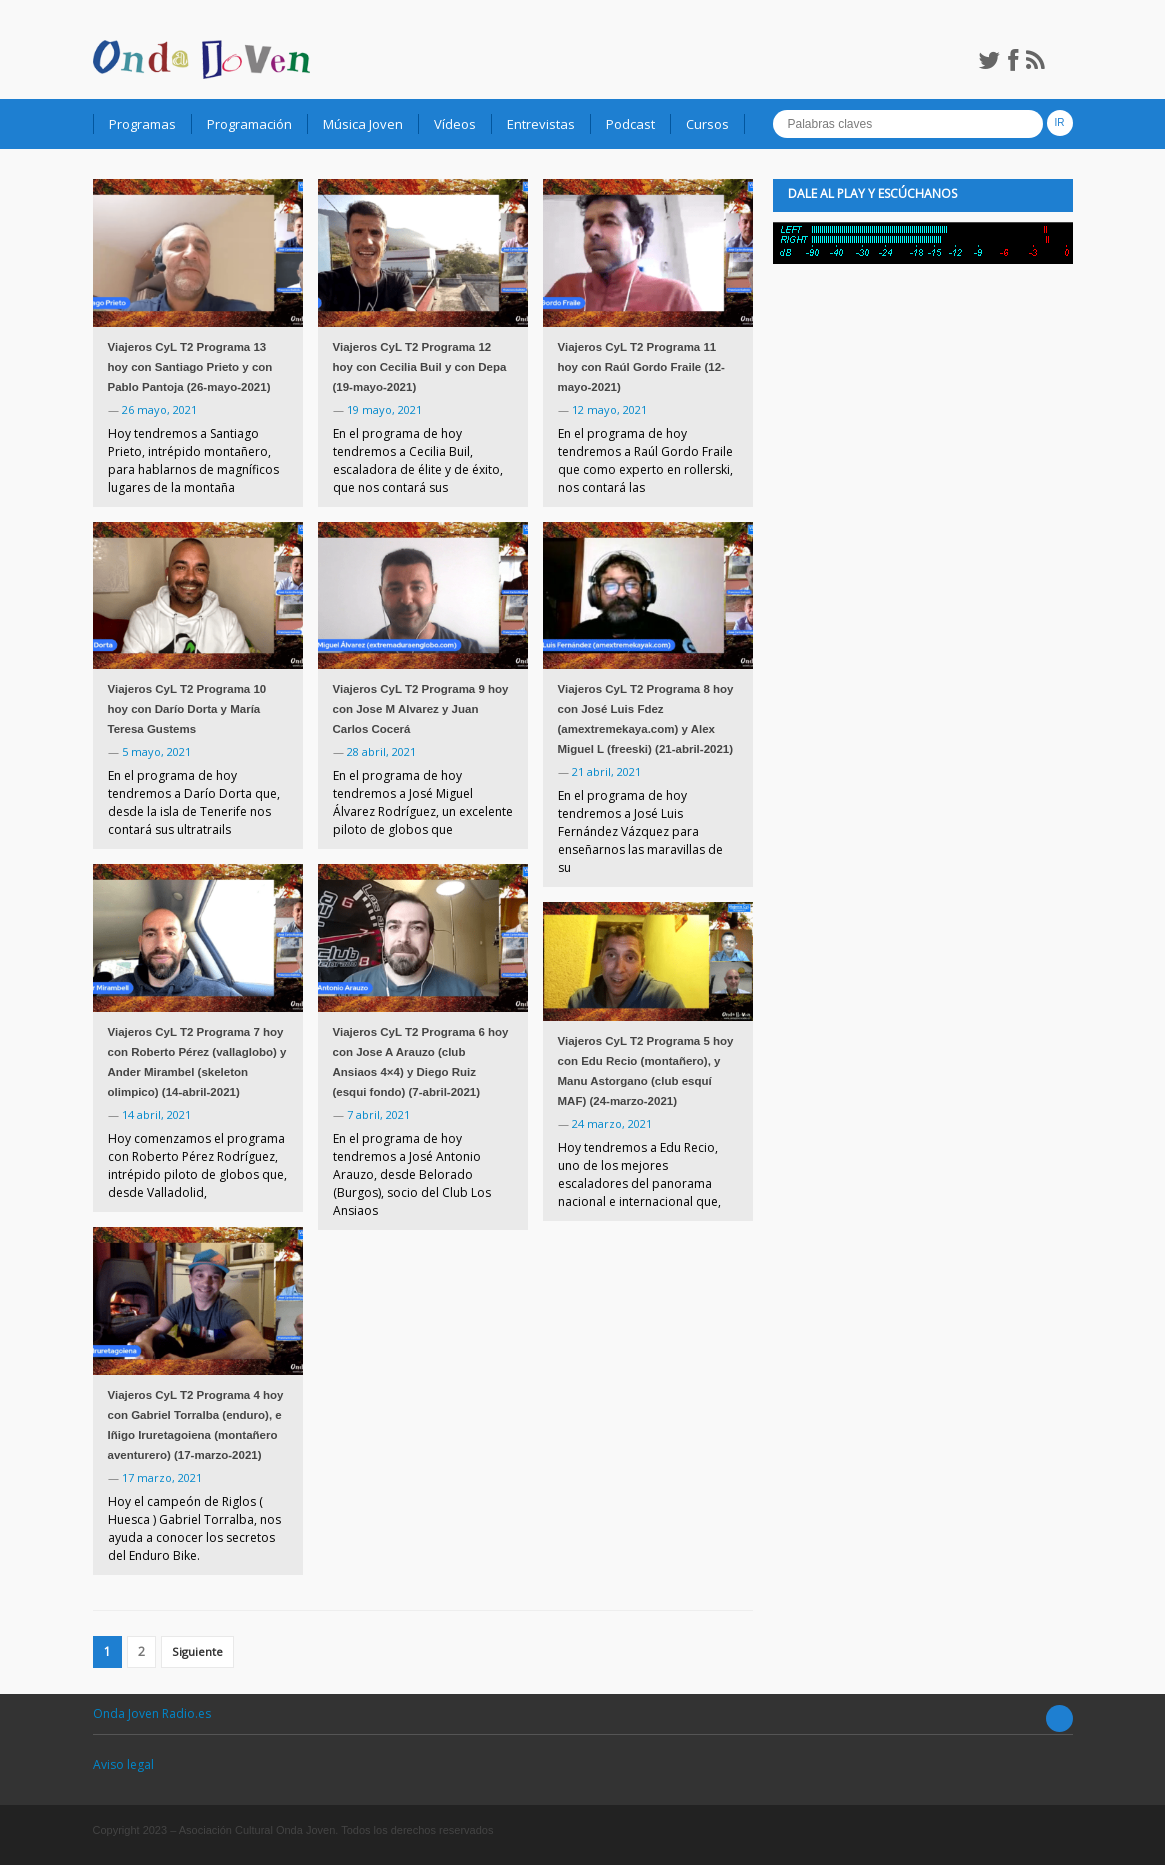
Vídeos (455, 124)
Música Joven (363, 124)
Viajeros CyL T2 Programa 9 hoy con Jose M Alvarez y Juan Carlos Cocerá (421, 709)
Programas (142, 124)
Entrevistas (541, 124)
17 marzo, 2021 (162, 1477)
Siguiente (197, 1651)
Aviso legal (123, 1764)
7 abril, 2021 (378, 1114)
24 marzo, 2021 (612, 1123)
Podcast (630, 124)
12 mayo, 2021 (609, 409)
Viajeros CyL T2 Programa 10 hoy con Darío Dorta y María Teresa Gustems (187, 709)
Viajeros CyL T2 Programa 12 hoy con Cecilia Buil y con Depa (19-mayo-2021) (420, 367)
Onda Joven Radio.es (152, 1713)
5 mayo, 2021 (156, 751)
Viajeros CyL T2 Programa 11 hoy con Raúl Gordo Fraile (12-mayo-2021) (641, 367)
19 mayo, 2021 (384, 409)
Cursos (707, 124)
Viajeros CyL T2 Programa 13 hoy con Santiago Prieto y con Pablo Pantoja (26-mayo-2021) (190, 367)
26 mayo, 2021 (159, 409)
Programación (249, 124)
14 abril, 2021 (156, 1114)
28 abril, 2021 (381, 751)
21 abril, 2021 (606, 771)
